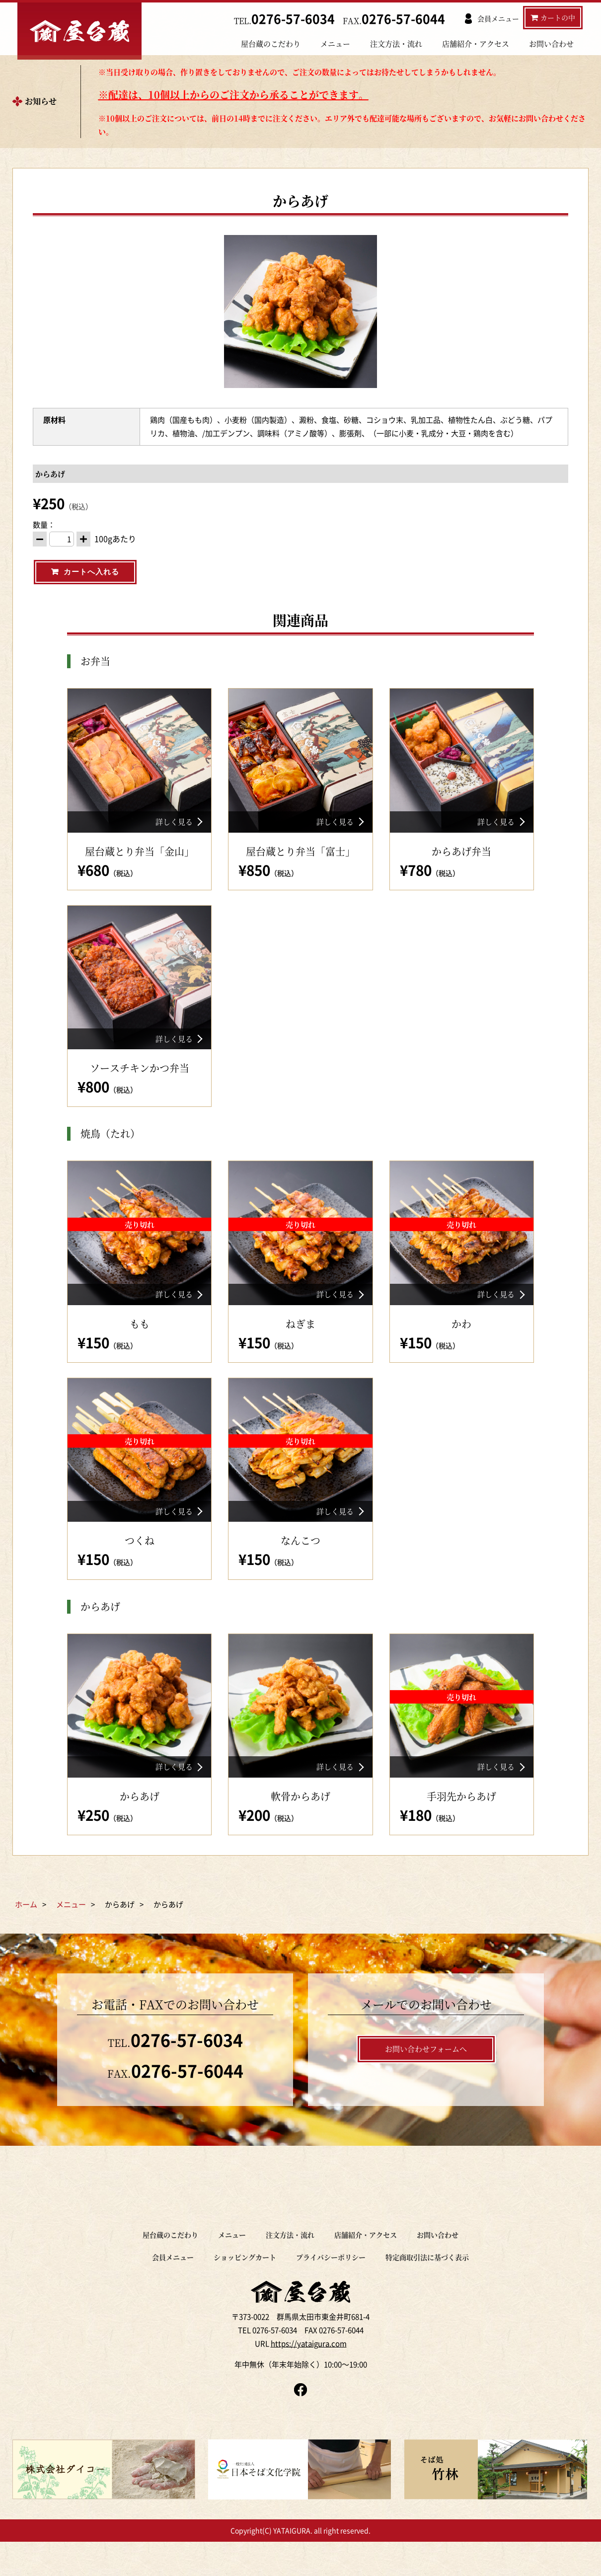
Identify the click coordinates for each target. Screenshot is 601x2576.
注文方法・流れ (396, 44)
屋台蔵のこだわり (270, 44)
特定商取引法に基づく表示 (427, 2284)
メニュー (335, 44)
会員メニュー (173, 2284)
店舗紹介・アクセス (475, 44)
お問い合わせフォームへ (426, 2075)
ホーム (26, 1930)
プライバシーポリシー (331, 2284)
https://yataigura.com (309, 2374)
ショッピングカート (245, 2284)
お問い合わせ (551, 44)
